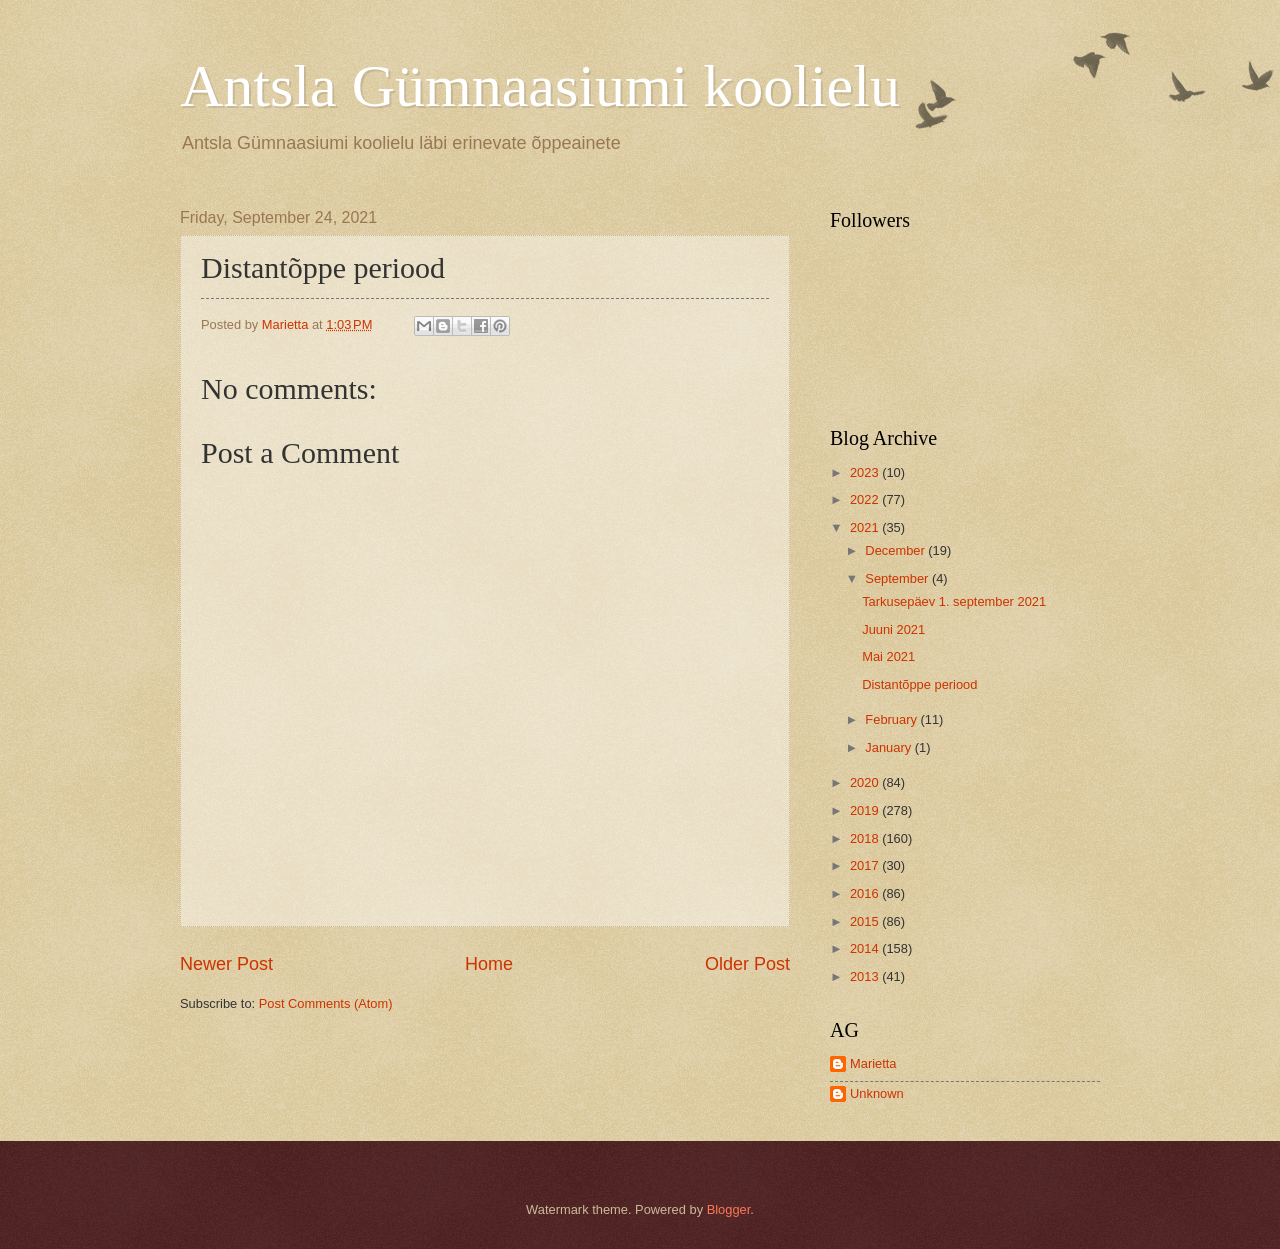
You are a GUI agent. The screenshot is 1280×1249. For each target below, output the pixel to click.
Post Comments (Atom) (326, 1003)
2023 (866, 472)
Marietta (873, 1063)
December (896, 550)
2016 (866, 893)
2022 (866, 499)
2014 (866, 948)
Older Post (747, 964)
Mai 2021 (888, 656)
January (889, 747)
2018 (866, 838)
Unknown (877, 1093)
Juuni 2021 (893, 629)
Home (489, 964)
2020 (866, 782)
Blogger (729, 1209)
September (898, 578)
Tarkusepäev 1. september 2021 (954, 601)
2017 (866, 865)
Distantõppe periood (919, 684)
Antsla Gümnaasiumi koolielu (540, 86)
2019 (866, 810)
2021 (866, 527)
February (892, 719)
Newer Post (226, 964)
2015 (866, 921)
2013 (866, 976)
